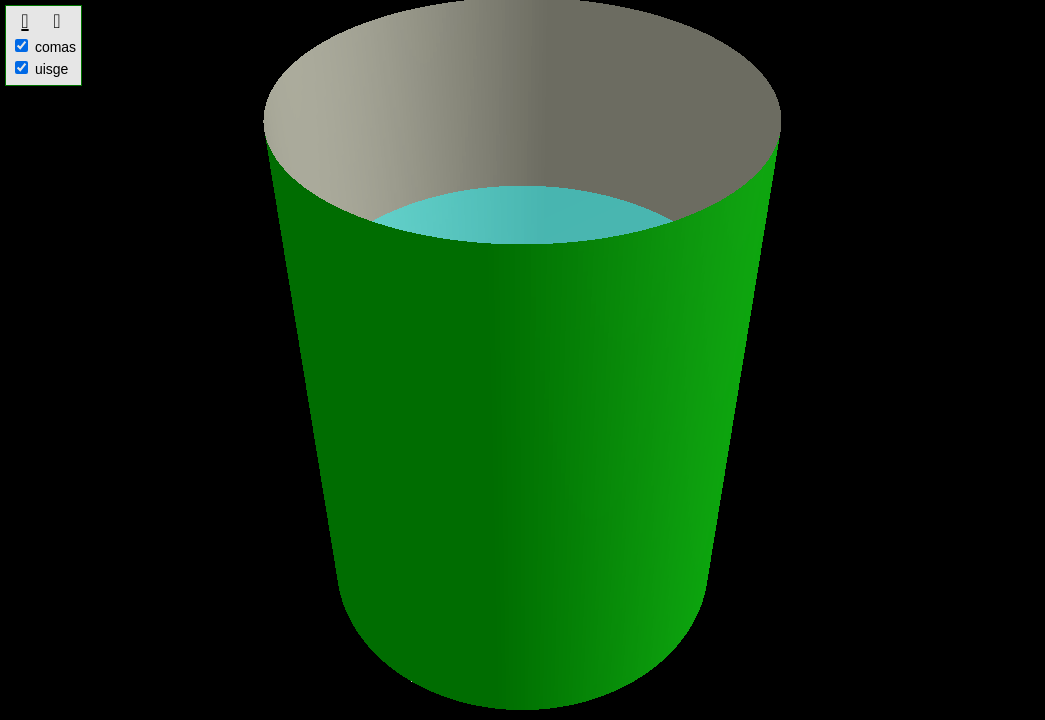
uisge (41, 69)
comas (45, 47)
